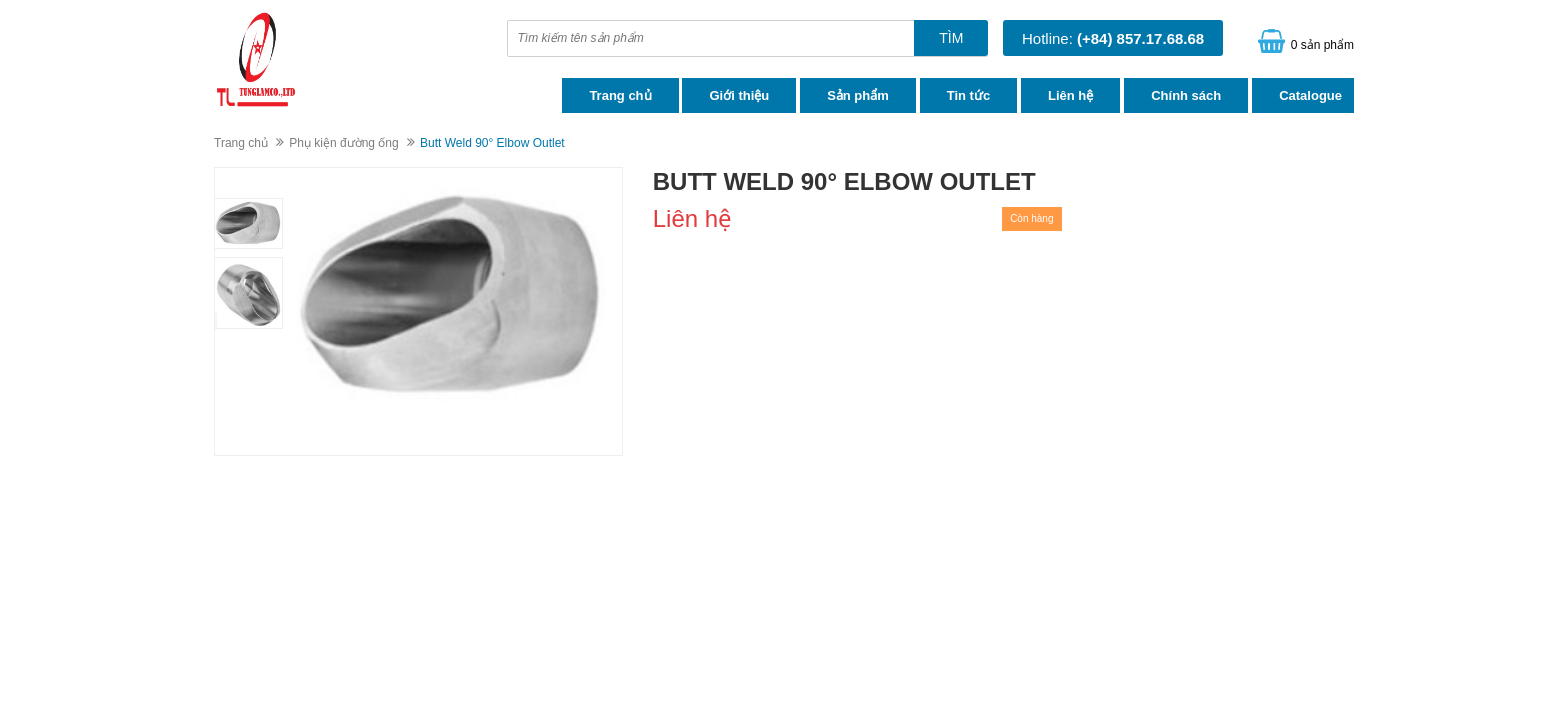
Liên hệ (1070, 95)
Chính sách (1186, 95)
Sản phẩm (858, 95)
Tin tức (968, 95)
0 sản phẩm (1322, 45)
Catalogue (1310, 95)
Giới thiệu (739, 95)
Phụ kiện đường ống (343, 143)
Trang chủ (620, 95)
